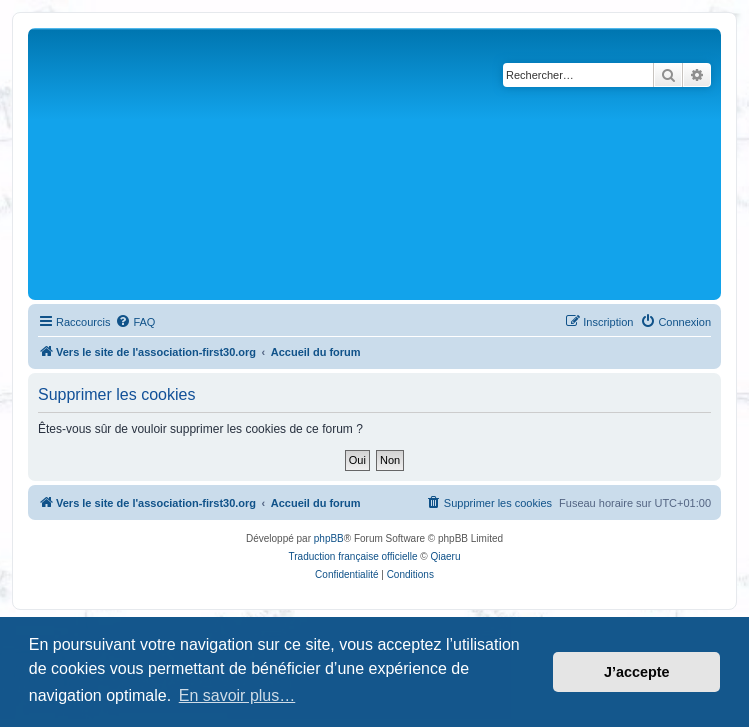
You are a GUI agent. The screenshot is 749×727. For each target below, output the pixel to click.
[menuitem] (135, 322)
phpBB (329, 538)
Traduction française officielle (353, 556)
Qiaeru (445, 556)
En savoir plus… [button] (237, 695)
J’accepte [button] (637, 672)
